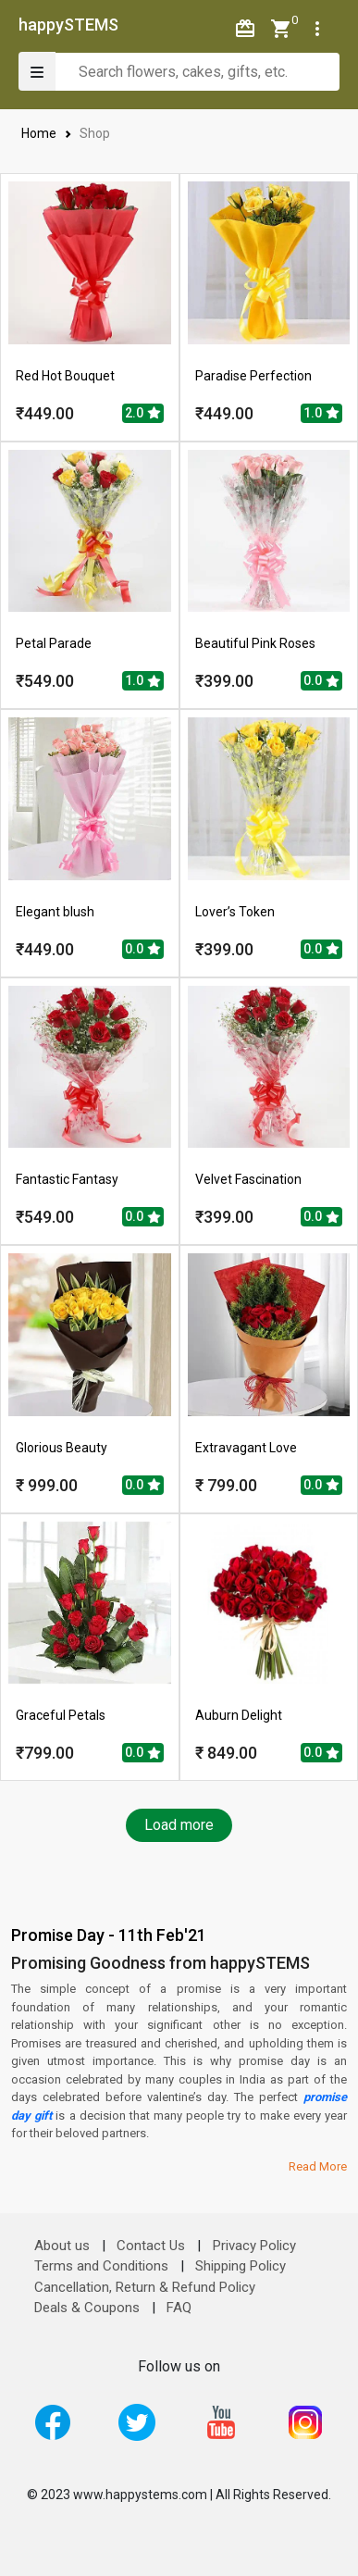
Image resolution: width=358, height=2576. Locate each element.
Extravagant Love (246, 1447)
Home (39, 133)
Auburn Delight (238, 1715)
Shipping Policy (240, 2266)
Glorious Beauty (61, 1447)
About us (62, 2245)
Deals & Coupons (87, 2307)
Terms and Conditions (101, 2266)
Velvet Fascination (248, 1179)
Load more (179, 1825)
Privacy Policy (254, 2245)
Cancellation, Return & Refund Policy (144, 2287)
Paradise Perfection (253, 375)
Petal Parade (54, 643)
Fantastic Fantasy (67, 1179)
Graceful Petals (60, 1715)
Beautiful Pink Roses (255, 643)
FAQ (179, 2307)
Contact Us (151, 2245)
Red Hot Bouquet (65, 375)
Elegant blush (55, 911)
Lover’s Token (235, 911)
